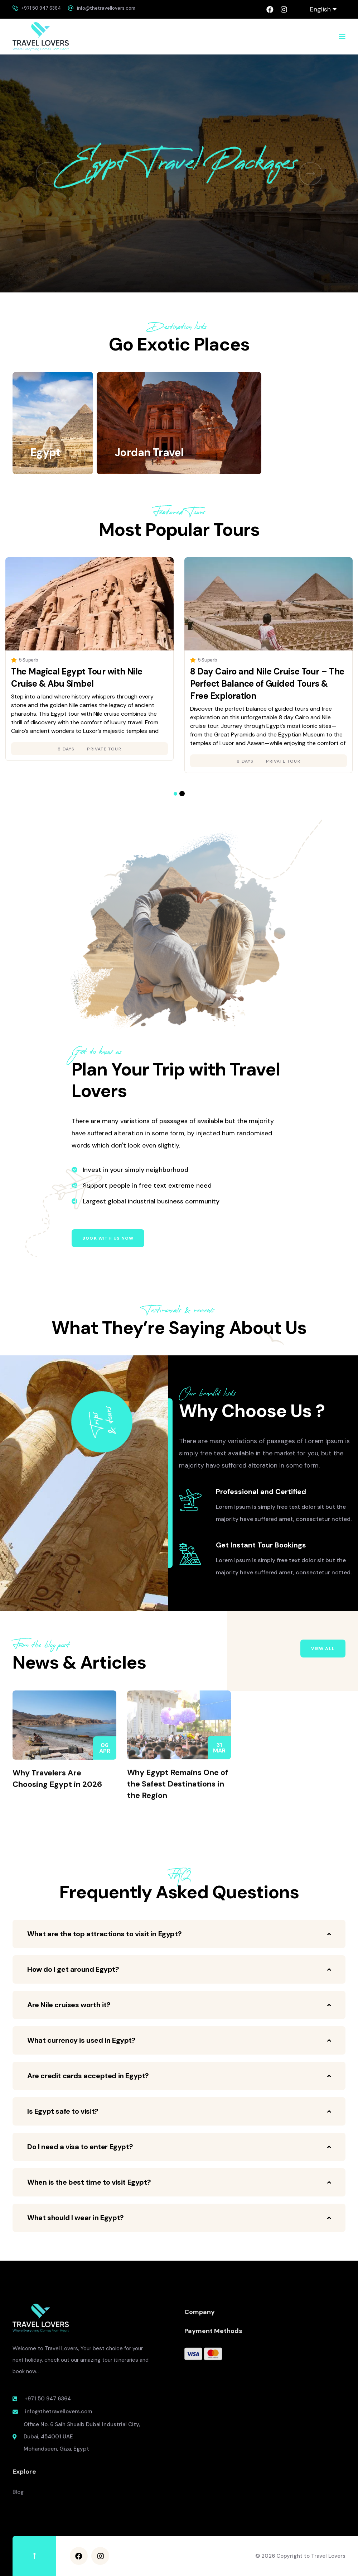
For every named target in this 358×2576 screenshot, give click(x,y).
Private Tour (104, 749)
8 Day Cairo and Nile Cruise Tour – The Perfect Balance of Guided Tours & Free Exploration (267, 683)
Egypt (45, 452)
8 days (66, 749)
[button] (47, 173)
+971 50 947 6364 (41, 8)
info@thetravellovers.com (106, 8)
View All (323, 1648)
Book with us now (108, 1238)
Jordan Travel (149, 452)
